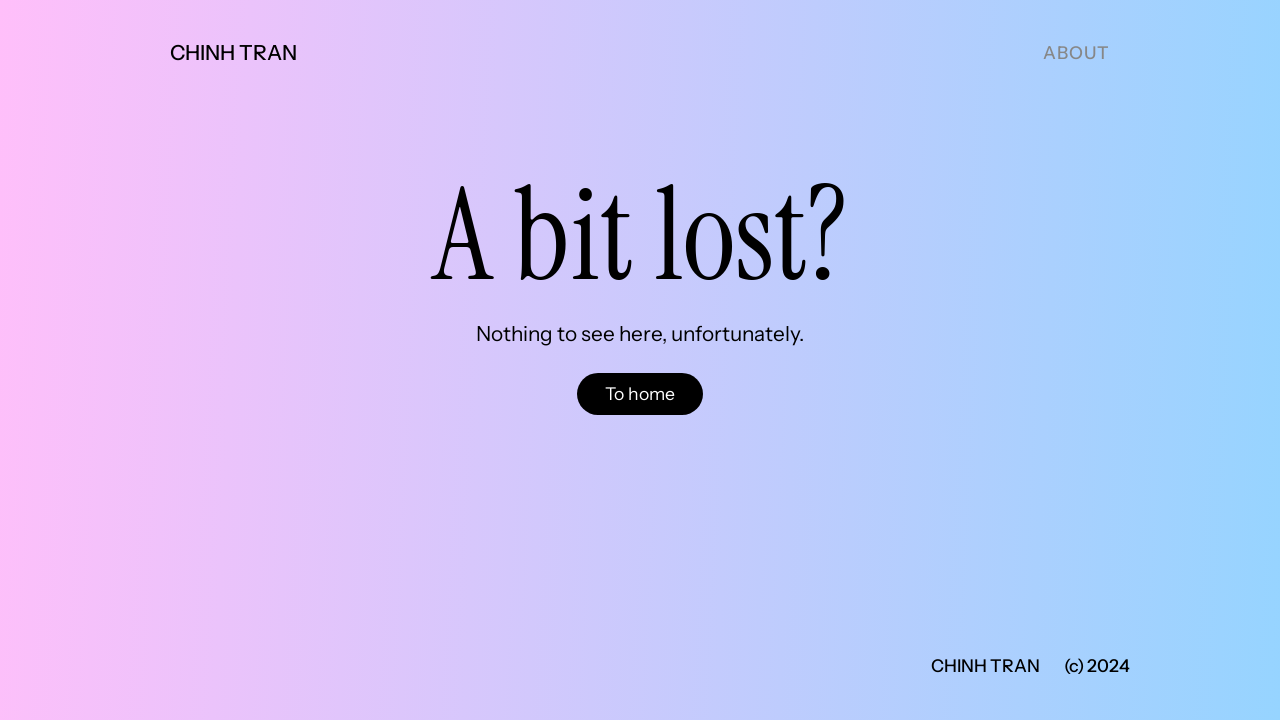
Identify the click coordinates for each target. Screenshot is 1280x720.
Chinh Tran (233, 52)
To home (640, 393)
